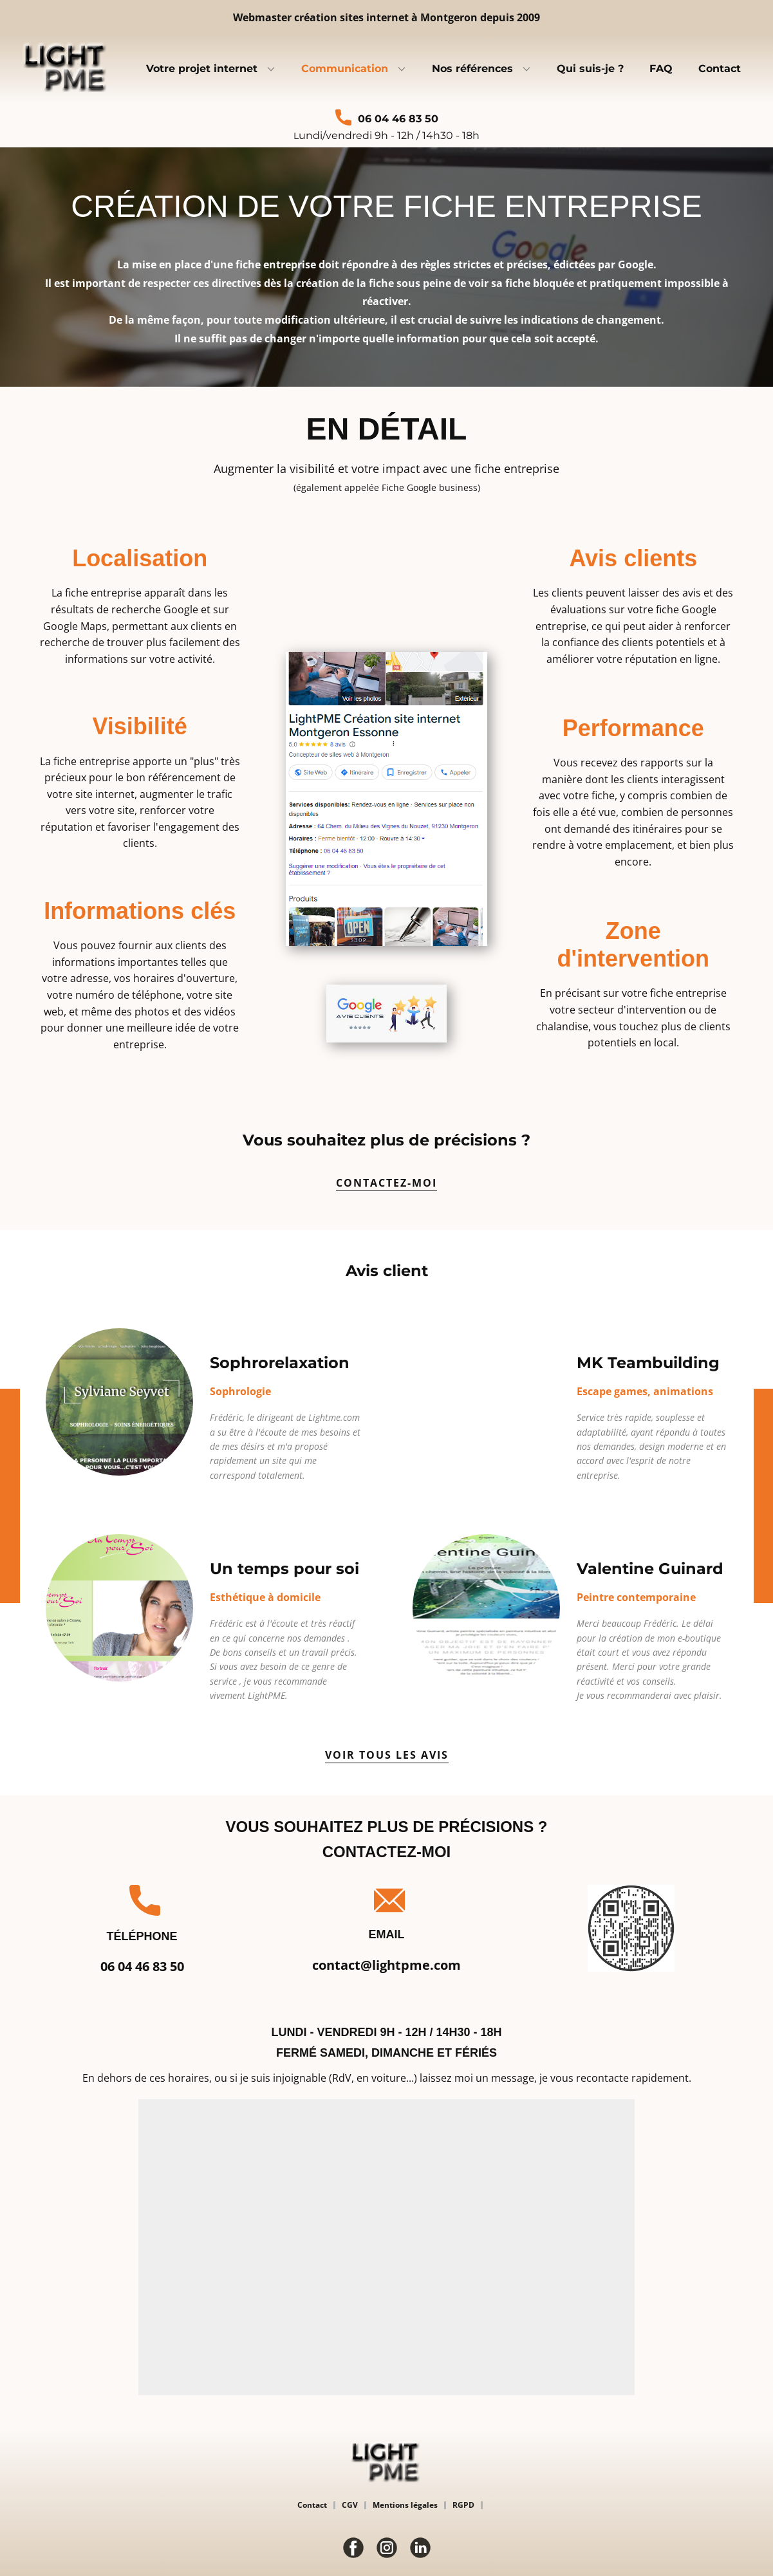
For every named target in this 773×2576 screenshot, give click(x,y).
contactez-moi (386, 1183)
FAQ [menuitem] (661, 68)
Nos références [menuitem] (472, 68)
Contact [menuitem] (719, 68)
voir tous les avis (387, 1755)
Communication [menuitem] (344, 68)
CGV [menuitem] (350, 2505)
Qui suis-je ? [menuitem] (590, 68)
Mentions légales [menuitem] (405, 2505)
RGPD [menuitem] (463, 2505)
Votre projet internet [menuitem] (201, 68)
